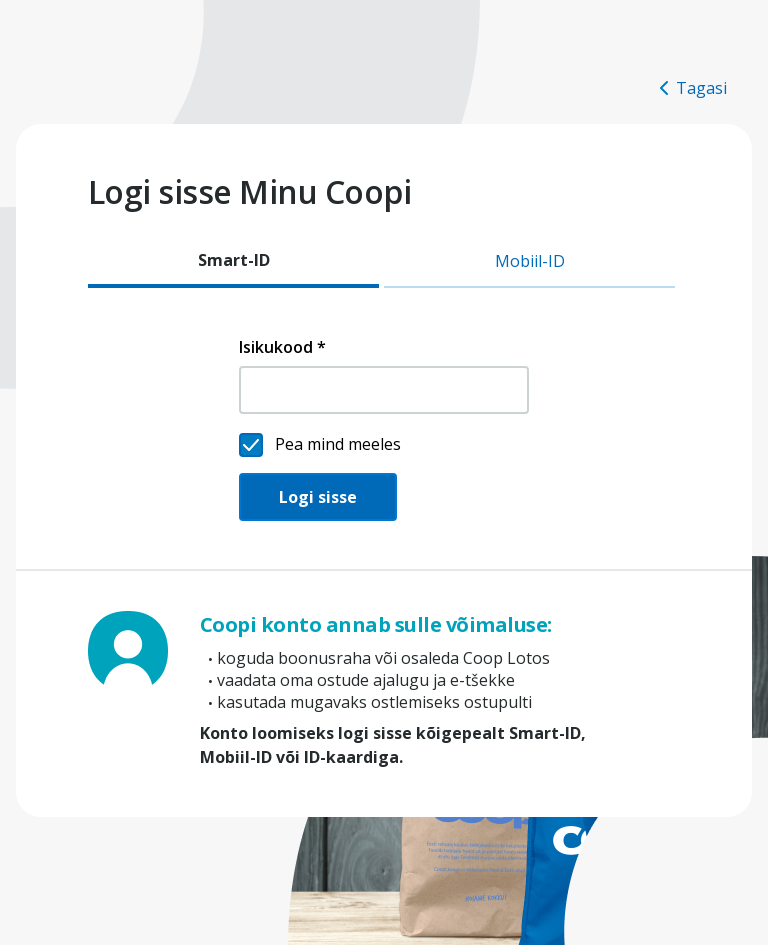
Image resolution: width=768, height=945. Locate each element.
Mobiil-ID (530, 261)
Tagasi (693, 88)
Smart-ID (234, 260)
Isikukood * (282, 347)
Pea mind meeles (338, 444)
